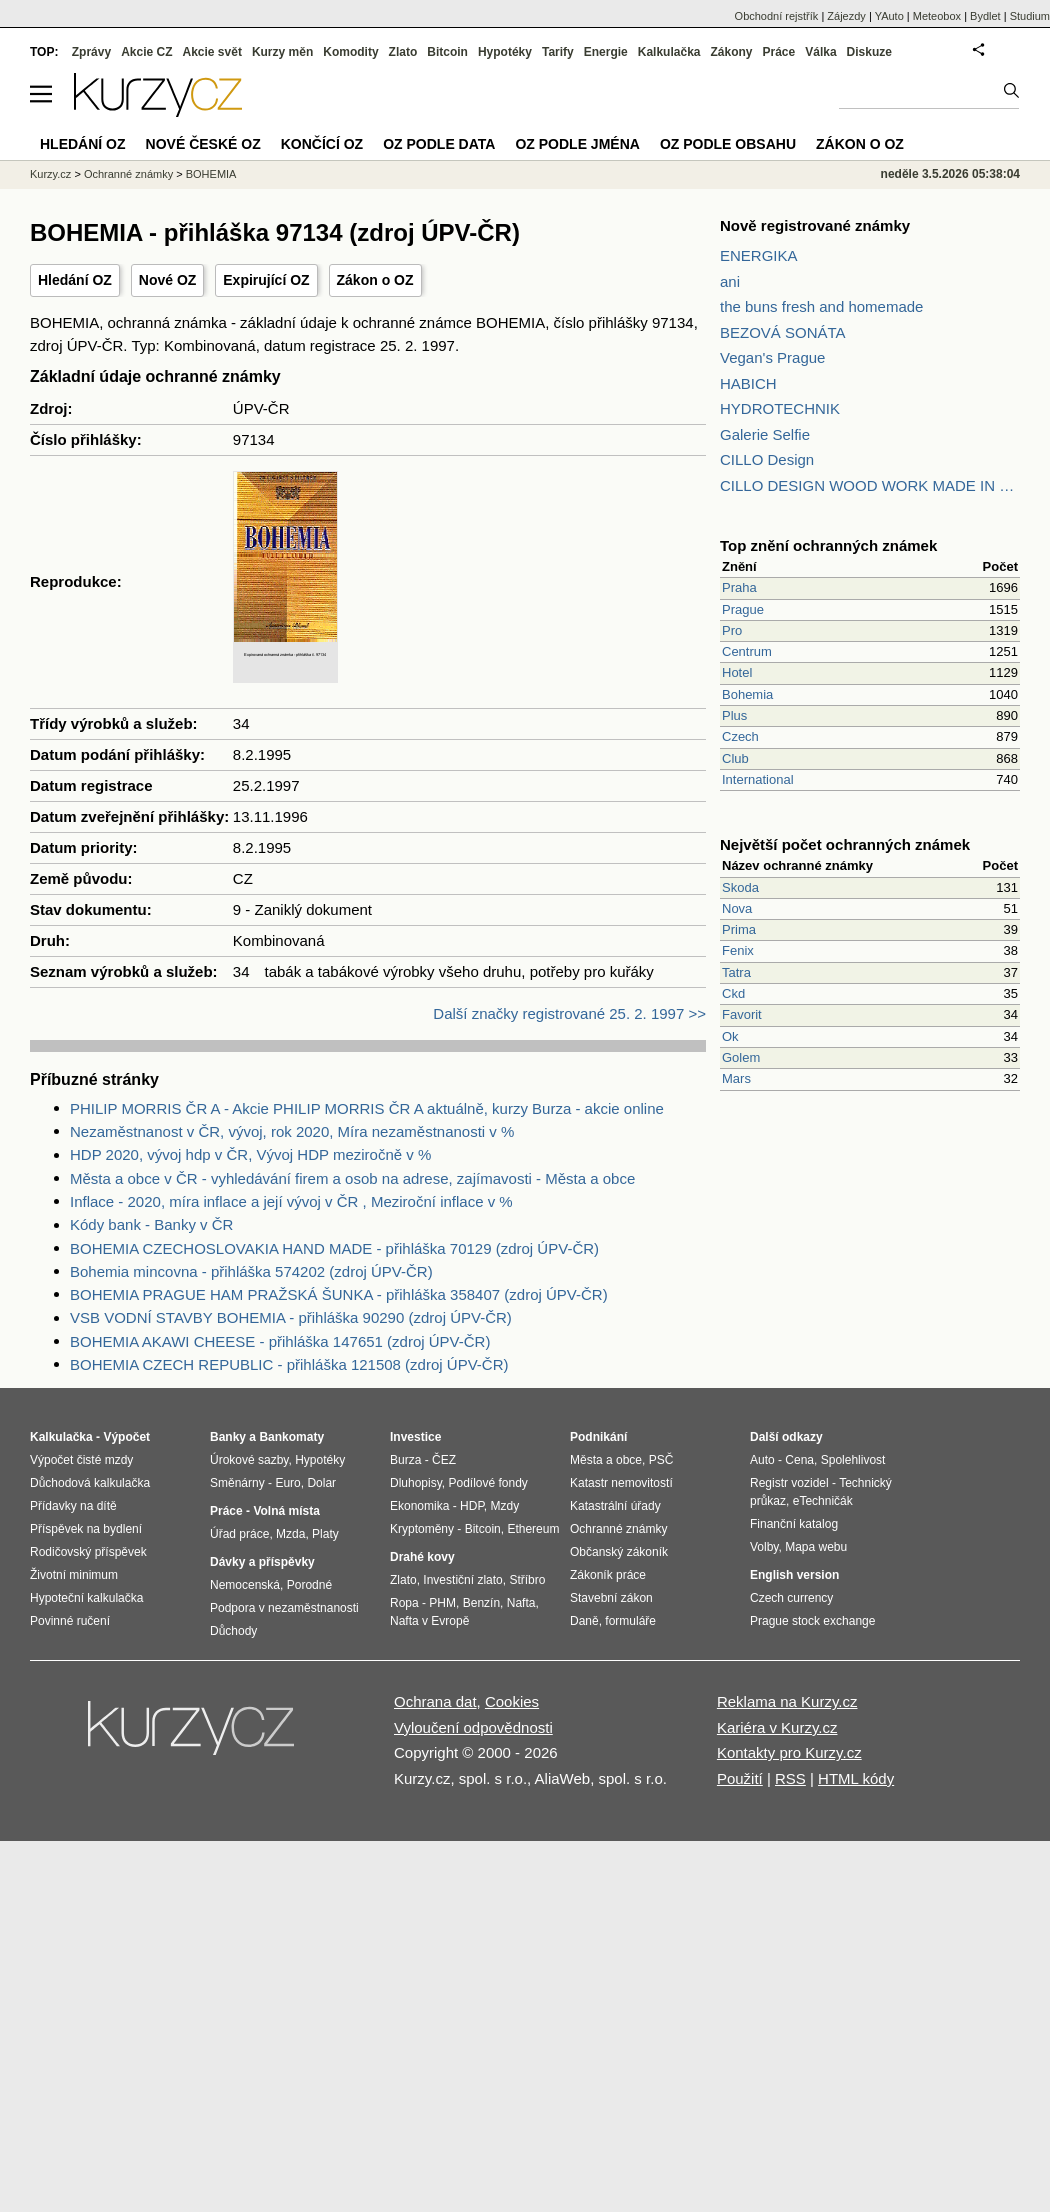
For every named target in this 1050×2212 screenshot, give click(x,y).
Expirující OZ (266, 280)
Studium (1030, 16)
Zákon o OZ (375, 280)
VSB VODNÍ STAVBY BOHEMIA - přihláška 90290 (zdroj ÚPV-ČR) (291, 1317)
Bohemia (747, 694)
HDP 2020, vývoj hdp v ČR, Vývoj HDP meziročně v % (250, 1154)
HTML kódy (856, 1778)
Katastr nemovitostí (621, 1483)
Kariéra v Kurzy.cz (777, 1727)
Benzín (481, 1603)
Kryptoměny (422, 1529)
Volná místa (286, 1511)
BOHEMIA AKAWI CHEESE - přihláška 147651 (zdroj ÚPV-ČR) (280, 1341)
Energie (606, 52)
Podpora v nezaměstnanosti (284, 1608)
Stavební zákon (611, 1598)
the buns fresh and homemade (821, 306)
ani (730, 281)
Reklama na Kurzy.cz (787, 1701)
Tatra (736, 972)
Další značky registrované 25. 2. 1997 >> (569, 1013)
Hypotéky (505, 52)
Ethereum (533, 1529)
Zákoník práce (608, 1575)
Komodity (350, 52)
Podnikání (598, 1437)
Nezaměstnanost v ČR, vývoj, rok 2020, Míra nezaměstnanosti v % (292, 1131)
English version (794, 1575)
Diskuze (869, 52)
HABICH (748, 383)
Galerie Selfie (765, 434)
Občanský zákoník (619, 1552)
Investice (415, 1437)
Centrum (747, 651)
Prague (743, 609)
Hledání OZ (75, 280)
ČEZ (444, 1460)
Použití (740, 1778)
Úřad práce (239, 1534)
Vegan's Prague (772, 357)
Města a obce (606, 1460)
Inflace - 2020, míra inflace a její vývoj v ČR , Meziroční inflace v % (291, 1201)
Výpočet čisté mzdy (81, 1460)
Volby (764, 1547)
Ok (730, 1036)
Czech (740, 736)
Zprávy (91, 52)
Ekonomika (419, 1506)
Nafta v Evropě (429, 1621)
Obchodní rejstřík (777, 16)
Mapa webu (816, 1547)
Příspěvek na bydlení (86, 1529)
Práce (779, 52)
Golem (741, 1057)
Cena (799, 1460)
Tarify (558, 52)
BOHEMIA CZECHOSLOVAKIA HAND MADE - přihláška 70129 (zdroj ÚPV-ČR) (334, 1248)
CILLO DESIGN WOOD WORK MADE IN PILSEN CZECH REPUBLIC (870, 485)
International (758, 779)
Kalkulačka (669, 52)
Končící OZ (322, 144)
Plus (734, 715)
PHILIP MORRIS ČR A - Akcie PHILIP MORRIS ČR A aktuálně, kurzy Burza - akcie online (367, 1108)
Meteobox (937, 16)
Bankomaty (291, 1437)
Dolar (321, 1483)
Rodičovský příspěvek (88, 1552)
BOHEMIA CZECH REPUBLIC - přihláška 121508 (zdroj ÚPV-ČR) (289, 1364)
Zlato (403, 52)
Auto (762, 1460)
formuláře (630, 1621)
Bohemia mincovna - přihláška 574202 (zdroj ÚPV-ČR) (251, 1271)
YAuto (889, 16)
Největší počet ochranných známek (845, 844)
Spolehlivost (853, 1460)
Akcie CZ (146, 52)
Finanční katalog (794, 1524)
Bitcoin (447, 52)
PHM (442, 1603)
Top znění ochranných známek (828, 545)
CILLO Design (767, 459)
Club (735, 758)
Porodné (309, 1585)
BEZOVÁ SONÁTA (783, 332)
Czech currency (791, 1598)
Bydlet (985, 16)
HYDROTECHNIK (780, 408)
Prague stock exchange (812, 1621)
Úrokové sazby (249, 1460)
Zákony (731, 52)
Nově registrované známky (815, 225)
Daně (584, 1621)
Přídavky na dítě (73, 1506)
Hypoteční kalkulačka (86, 1598)
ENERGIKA (759, 255)
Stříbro (527, 1580)
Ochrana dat (435, 1701)
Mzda (290, 1534)
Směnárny (237, 1483)
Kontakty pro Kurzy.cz (789, 1752)
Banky (228, 1437)
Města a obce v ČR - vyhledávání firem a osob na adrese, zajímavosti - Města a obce (352, 1178)
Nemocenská (245, 1585)
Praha (739, 587)
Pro (732, 630)
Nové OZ (168, 280)
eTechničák (823, 1501)
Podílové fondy (487, 1483)
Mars (736, 1078)
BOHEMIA (211, 174)
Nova (737, 908)
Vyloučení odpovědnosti (473, 1727)
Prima (739, 929)
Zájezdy (846, 16)
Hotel (737, 672)
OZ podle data (439, 144)
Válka (820, 52)
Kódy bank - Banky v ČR (151, 1224)
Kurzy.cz (50, 174)
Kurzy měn (282, 52)
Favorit (742, 1014)
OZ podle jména (577, 144)
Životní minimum (74, 1575)
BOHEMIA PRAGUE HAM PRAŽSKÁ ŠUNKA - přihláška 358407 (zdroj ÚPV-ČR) (339, 1294)
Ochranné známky (128, 174)
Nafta (521, 1603)
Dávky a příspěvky (262, 1562)
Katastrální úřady (615, 1506)
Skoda (740, 887)
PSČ (661, 1460)
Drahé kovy (422, 1557)
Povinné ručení (70, 1621)
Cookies (512, 1701)
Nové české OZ (203, 144)
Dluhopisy (416, 1483)
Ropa (404, 1603)
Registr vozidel (789, 1483)
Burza (405, 1460)
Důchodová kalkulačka (90, 1483)
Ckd (733, 993)
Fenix (738, 950)
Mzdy (505, 1506)
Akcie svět (212, 52)
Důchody (233, 1631)
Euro (287, 1483)
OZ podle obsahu (728, 144)
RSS (790, 1778)
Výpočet (126, 1437)
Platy (325, 1534)
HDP (472, 1506)
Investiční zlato (462, 1580)
